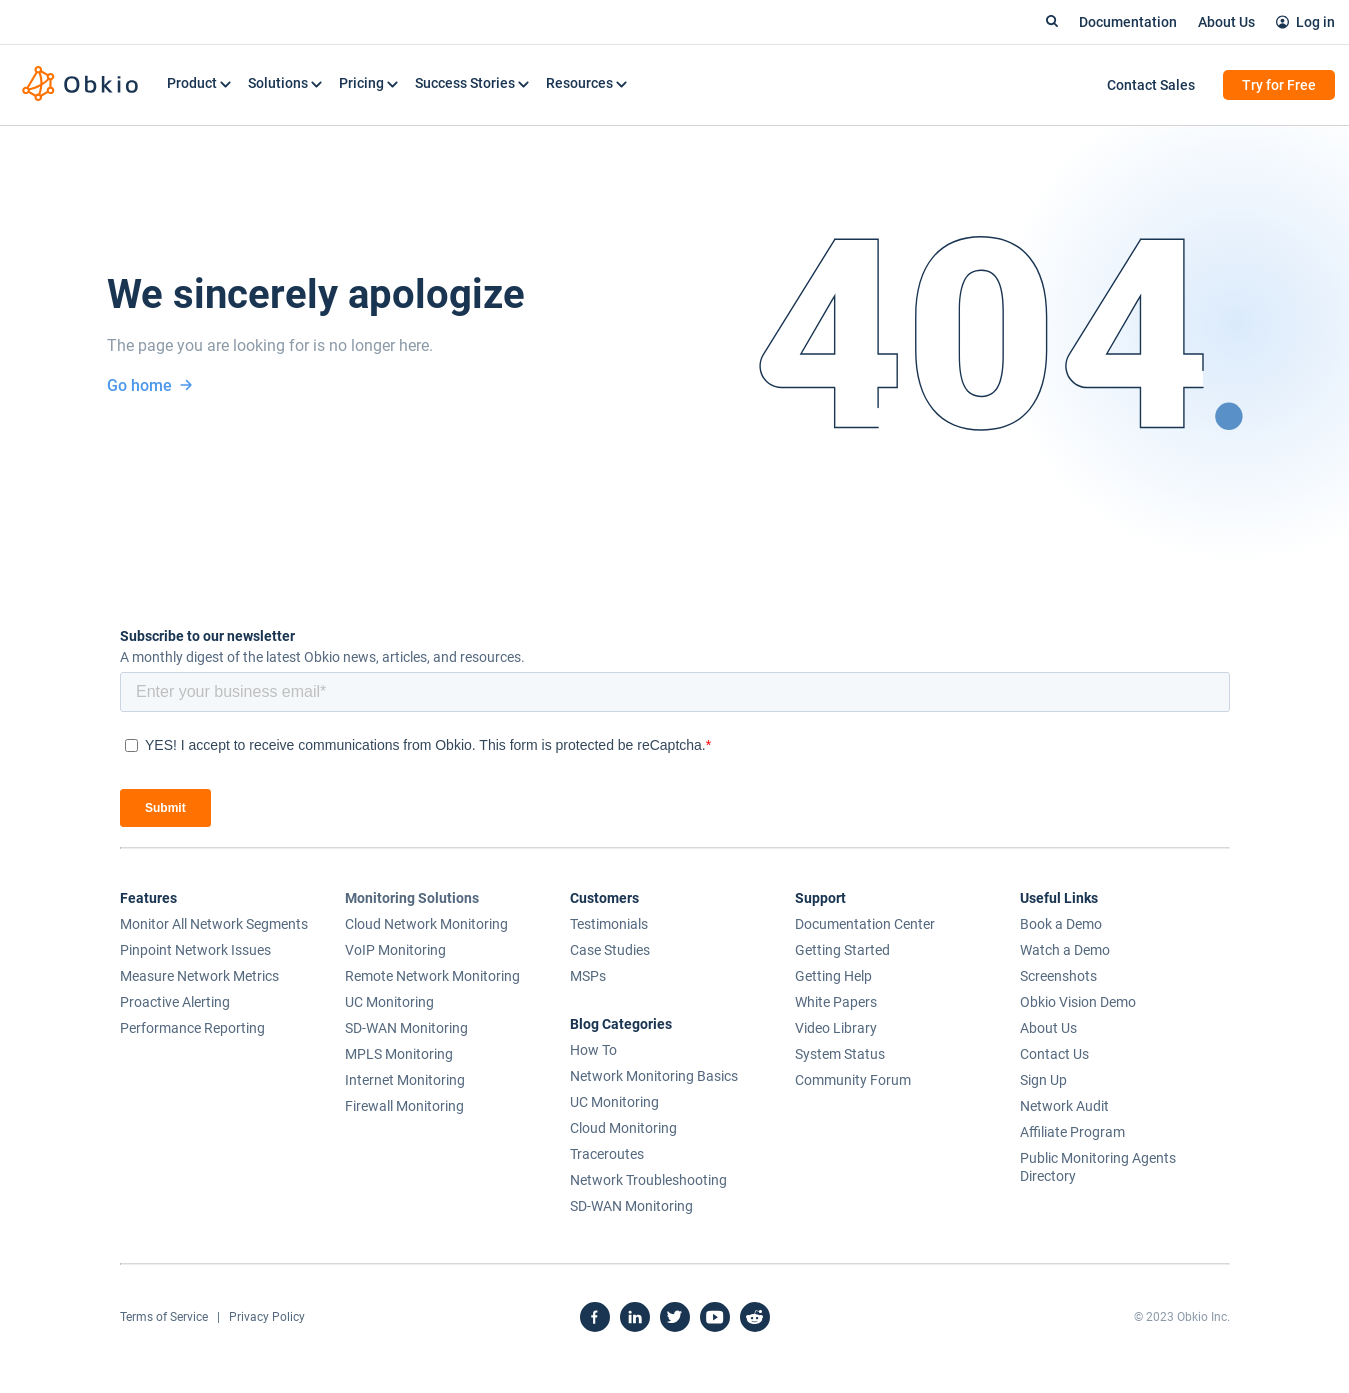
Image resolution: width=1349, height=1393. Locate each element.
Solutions (285, 83)
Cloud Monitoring (623, 1128)
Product (199, 83)
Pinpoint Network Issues (195, 950)
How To (593, 1050)
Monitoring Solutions (412, 898)
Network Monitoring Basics (654, 1076)
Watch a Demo (1065, 950)
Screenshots (1058, 976)
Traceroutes (607, 1154)
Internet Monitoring (405, 1080)
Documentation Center (865, 924)
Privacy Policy (267, 1317)
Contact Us (1054, 1054)
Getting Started (842, 950)
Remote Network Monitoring (432, 976)
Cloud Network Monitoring (426, 924)
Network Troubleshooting (648, 1180)
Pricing (368, 83)
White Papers (836, 1002)
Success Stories (472, 83)
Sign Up (1043, 1080)
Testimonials (609, 924)
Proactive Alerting (175, 1002)
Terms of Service (164, 1317)
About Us (1226, 22)
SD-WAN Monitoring (406, 1028)
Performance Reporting (192, 1028)
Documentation (1128, 22)
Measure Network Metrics (199, 976)
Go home (150, 385)
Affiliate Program (1072, 1132)
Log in (1315, 22)
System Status (840, 1054)
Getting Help (833, 976)
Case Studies (610, 950)
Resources (586, 83)
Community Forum (853, 1080)
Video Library (836, 1028)
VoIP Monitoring (395, 950)
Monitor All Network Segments (214, 924)
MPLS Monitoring (399, 1054)
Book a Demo (1061, 924)
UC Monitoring (389, 1002)
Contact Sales (1151, 85)
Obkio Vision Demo (1078, 1002)
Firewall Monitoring (404, 1106)
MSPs (588, 976)
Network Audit (1064, 1106)
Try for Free (1279, 85)
